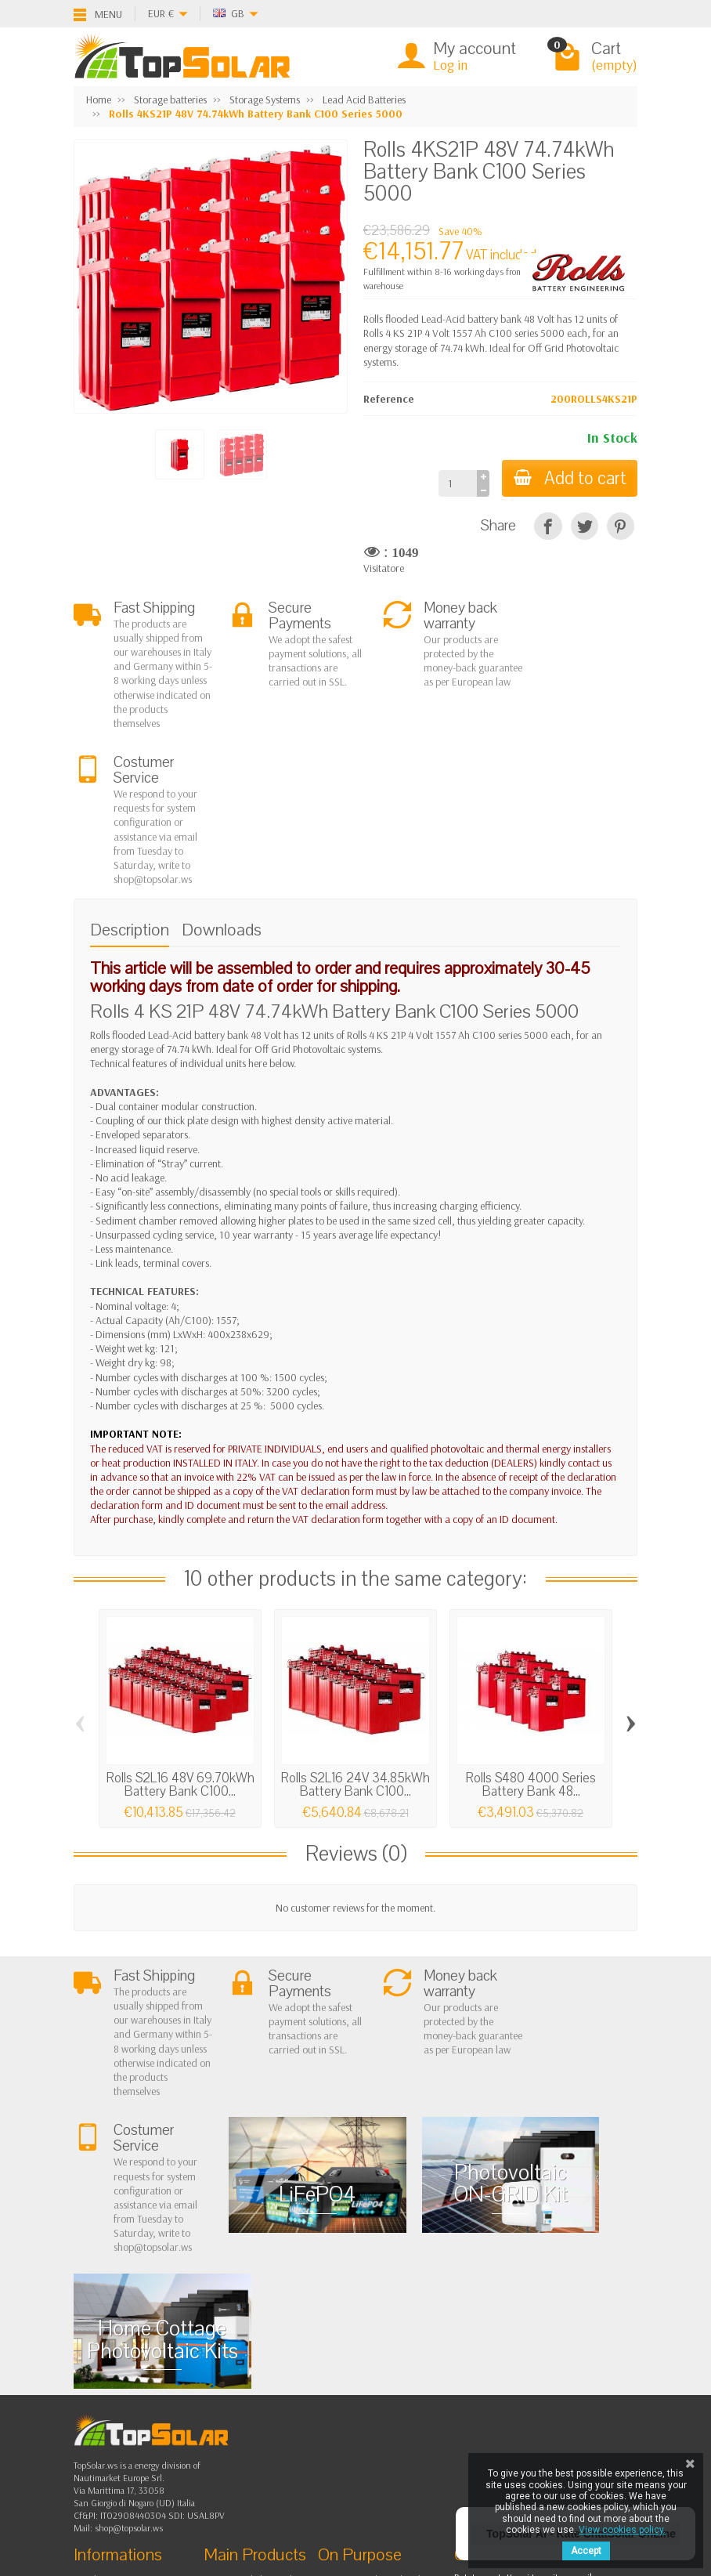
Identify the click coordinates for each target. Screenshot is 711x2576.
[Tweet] (584, 526)
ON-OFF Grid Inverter (264, 2363)
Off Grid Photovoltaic (263, 2323)
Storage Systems (253, 2342)
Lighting (235, 2382)
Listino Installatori (125, 2382)
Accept (586, 2550)
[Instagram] (186, 2501)
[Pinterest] (620, 526)
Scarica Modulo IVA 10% (141, 2402)
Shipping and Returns (133, 2342)
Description (129, 788)
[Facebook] (113, 2466)
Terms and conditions (134, 2323)
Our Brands (357, 2382)
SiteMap (349, 2363)
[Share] (547, 526)
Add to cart (568, 478)
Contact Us (355, 2342)
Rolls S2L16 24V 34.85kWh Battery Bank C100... (355, 1643)
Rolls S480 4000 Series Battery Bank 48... (531, 1643)
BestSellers (354, 2323)
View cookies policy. (622, 2529)
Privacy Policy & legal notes (389, 2303)
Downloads (222, 788)
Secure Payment (122, 2363)
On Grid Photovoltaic (263, 2303)
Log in (450, 65)
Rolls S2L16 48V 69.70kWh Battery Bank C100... (180, 1643)
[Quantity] (455, 483)
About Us (107, 2303)
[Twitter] (150, 2466)
